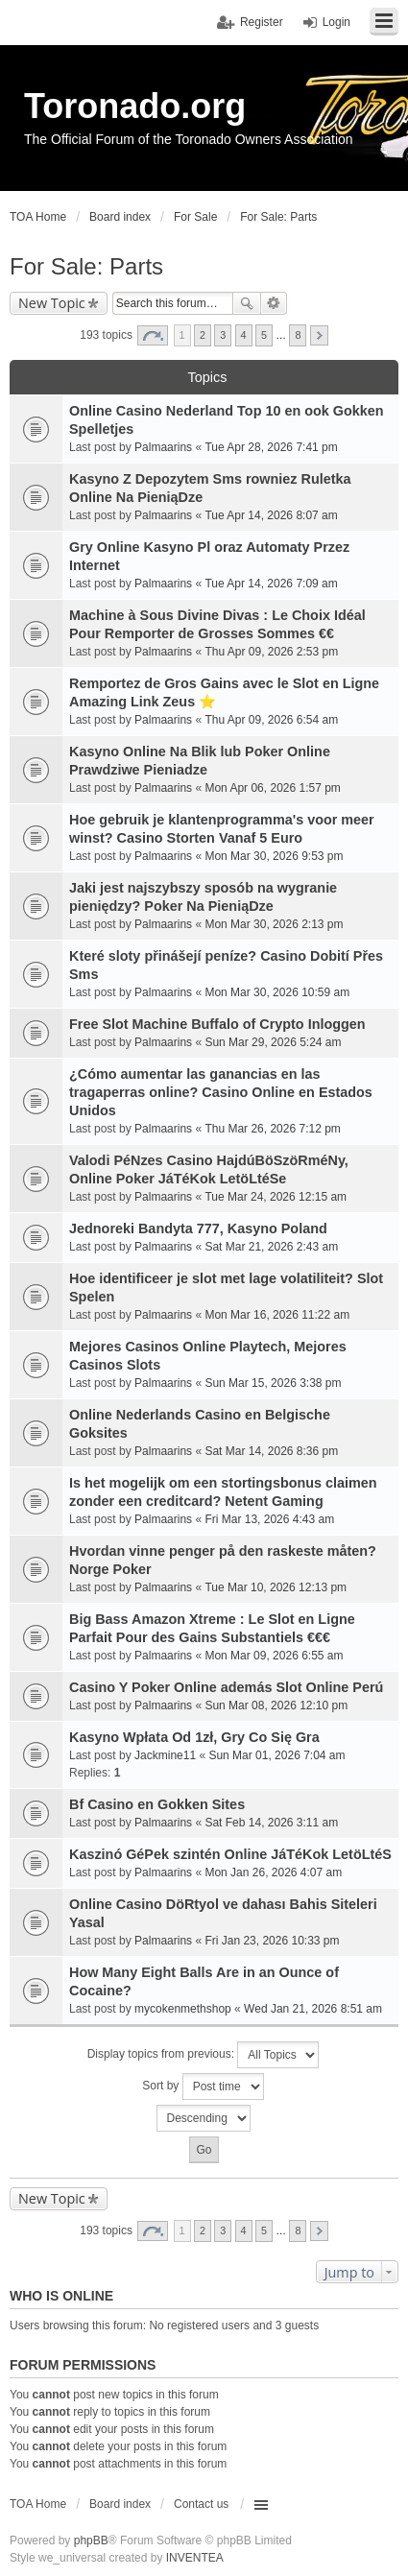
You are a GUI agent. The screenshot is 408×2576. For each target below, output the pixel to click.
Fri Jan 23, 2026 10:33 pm (271, 1940)
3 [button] (223, 335)
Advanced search (274, 303)
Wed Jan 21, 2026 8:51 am (313, 2008)
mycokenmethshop (182, 2008)
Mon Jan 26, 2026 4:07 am (273, 1872)
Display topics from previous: (203, 2054)
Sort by (202, 2086)
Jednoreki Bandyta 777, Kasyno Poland (198, 1228)
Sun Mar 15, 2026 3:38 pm (272, 1383)
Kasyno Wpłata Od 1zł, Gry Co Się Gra (194, 1737)
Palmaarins (163, 447)
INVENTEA (195, 2557)
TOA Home (38, 2504)
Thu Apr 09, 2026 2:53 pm (271, 651)
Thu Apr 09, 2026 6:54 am (271, 720)
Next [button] (319, 335)
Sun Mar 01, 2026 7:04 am (276, 1755)
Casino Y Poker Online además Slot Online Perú (226, 1687)
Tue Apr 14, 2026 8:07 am (270, 515)
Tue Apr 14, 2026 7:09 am (270, 583)
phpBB (91, 2540)
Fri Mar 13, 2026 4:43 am (269, 1519)
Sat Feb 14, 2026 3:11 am (271, 1822)
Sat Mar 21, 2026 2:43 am (271, 1246)
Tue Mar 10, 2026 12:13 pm (275, 1587)
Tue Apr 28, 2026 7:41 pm (270, 447)
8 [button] (297, 335)
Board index (120, 2504)
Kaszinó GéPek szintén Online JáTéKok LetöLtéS (230, 1854)
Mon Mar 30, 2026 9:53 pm (273, 856)
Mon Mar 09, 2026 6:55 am (273, 1655)
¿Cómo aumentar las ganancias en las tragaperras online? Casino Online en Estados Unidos (220, 1092)
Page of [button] (152, 335)
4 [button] (244, 335)
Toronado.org (135, 106)
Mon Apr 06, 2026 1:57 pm (272, 788)
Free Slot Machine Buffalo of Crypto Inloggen (217, 1024)
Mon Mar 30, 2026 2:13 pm (273, 924)
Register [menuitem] (261, 22)
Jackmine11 (165, 1755)
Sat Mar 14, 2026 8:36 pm (271, 1451)
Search (246, 303)
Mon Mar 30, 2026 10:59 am (276, 992)
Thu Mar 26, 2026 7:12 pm (272, 1128)
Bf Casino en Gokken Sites (157, 1804)
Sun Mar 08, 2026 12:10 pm (276, 1705)
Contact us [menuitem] (201, 2504)
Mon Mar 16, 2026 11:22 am (276, 1315)
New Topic (51, 303)
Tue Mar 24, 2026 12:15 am (275, 1197)
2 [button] (202, 335)
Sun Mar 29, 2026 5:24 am (272, 1042)
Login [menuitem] (336, 22)
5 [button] (264, 335)
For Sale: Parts (86, 266)
